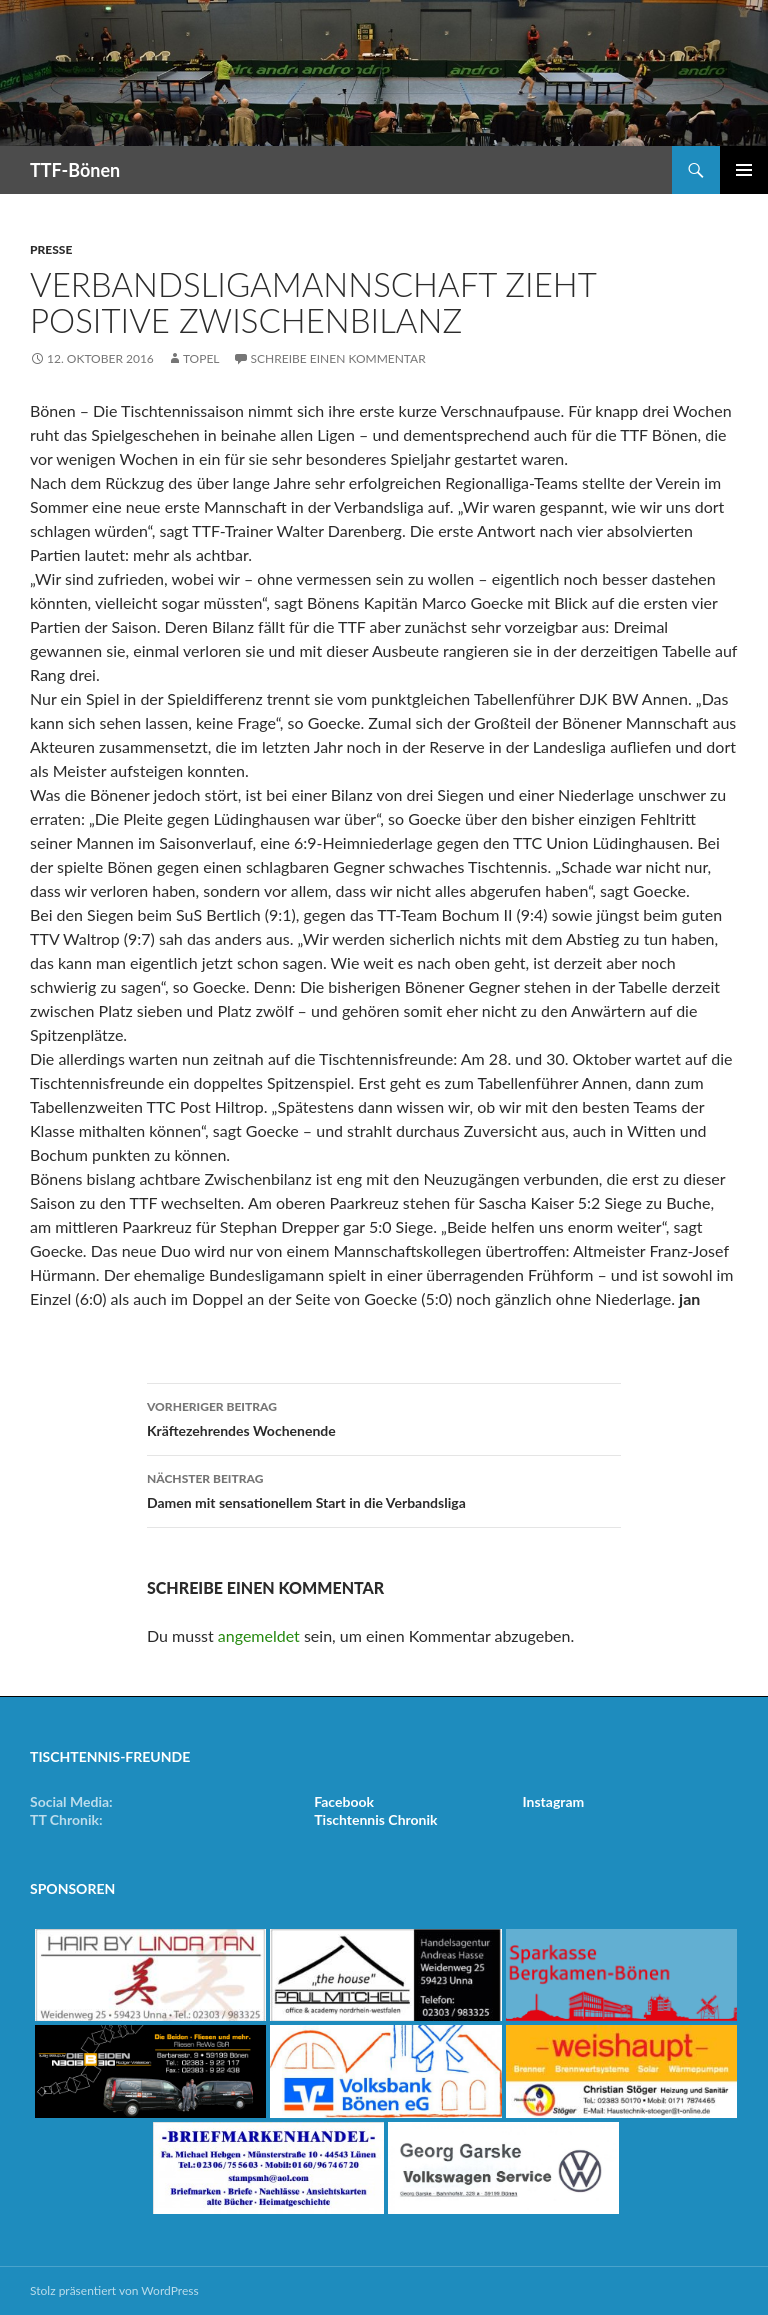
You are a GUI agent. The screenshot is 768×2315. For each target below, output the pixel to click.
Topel (201, 358)
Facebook (344, 1801)
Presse (51, 249)
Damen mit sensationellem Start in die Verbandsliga (384, 1489)
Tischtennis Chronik (375, 1819)
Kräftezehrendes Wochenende (384, 1417)
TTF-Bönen (75, 170)
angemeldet (259, 1635)
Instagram (554, 1801)
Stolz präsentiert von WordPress (114, 2290)
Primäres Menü (744, 170)
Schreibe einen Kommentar (338, 358)
